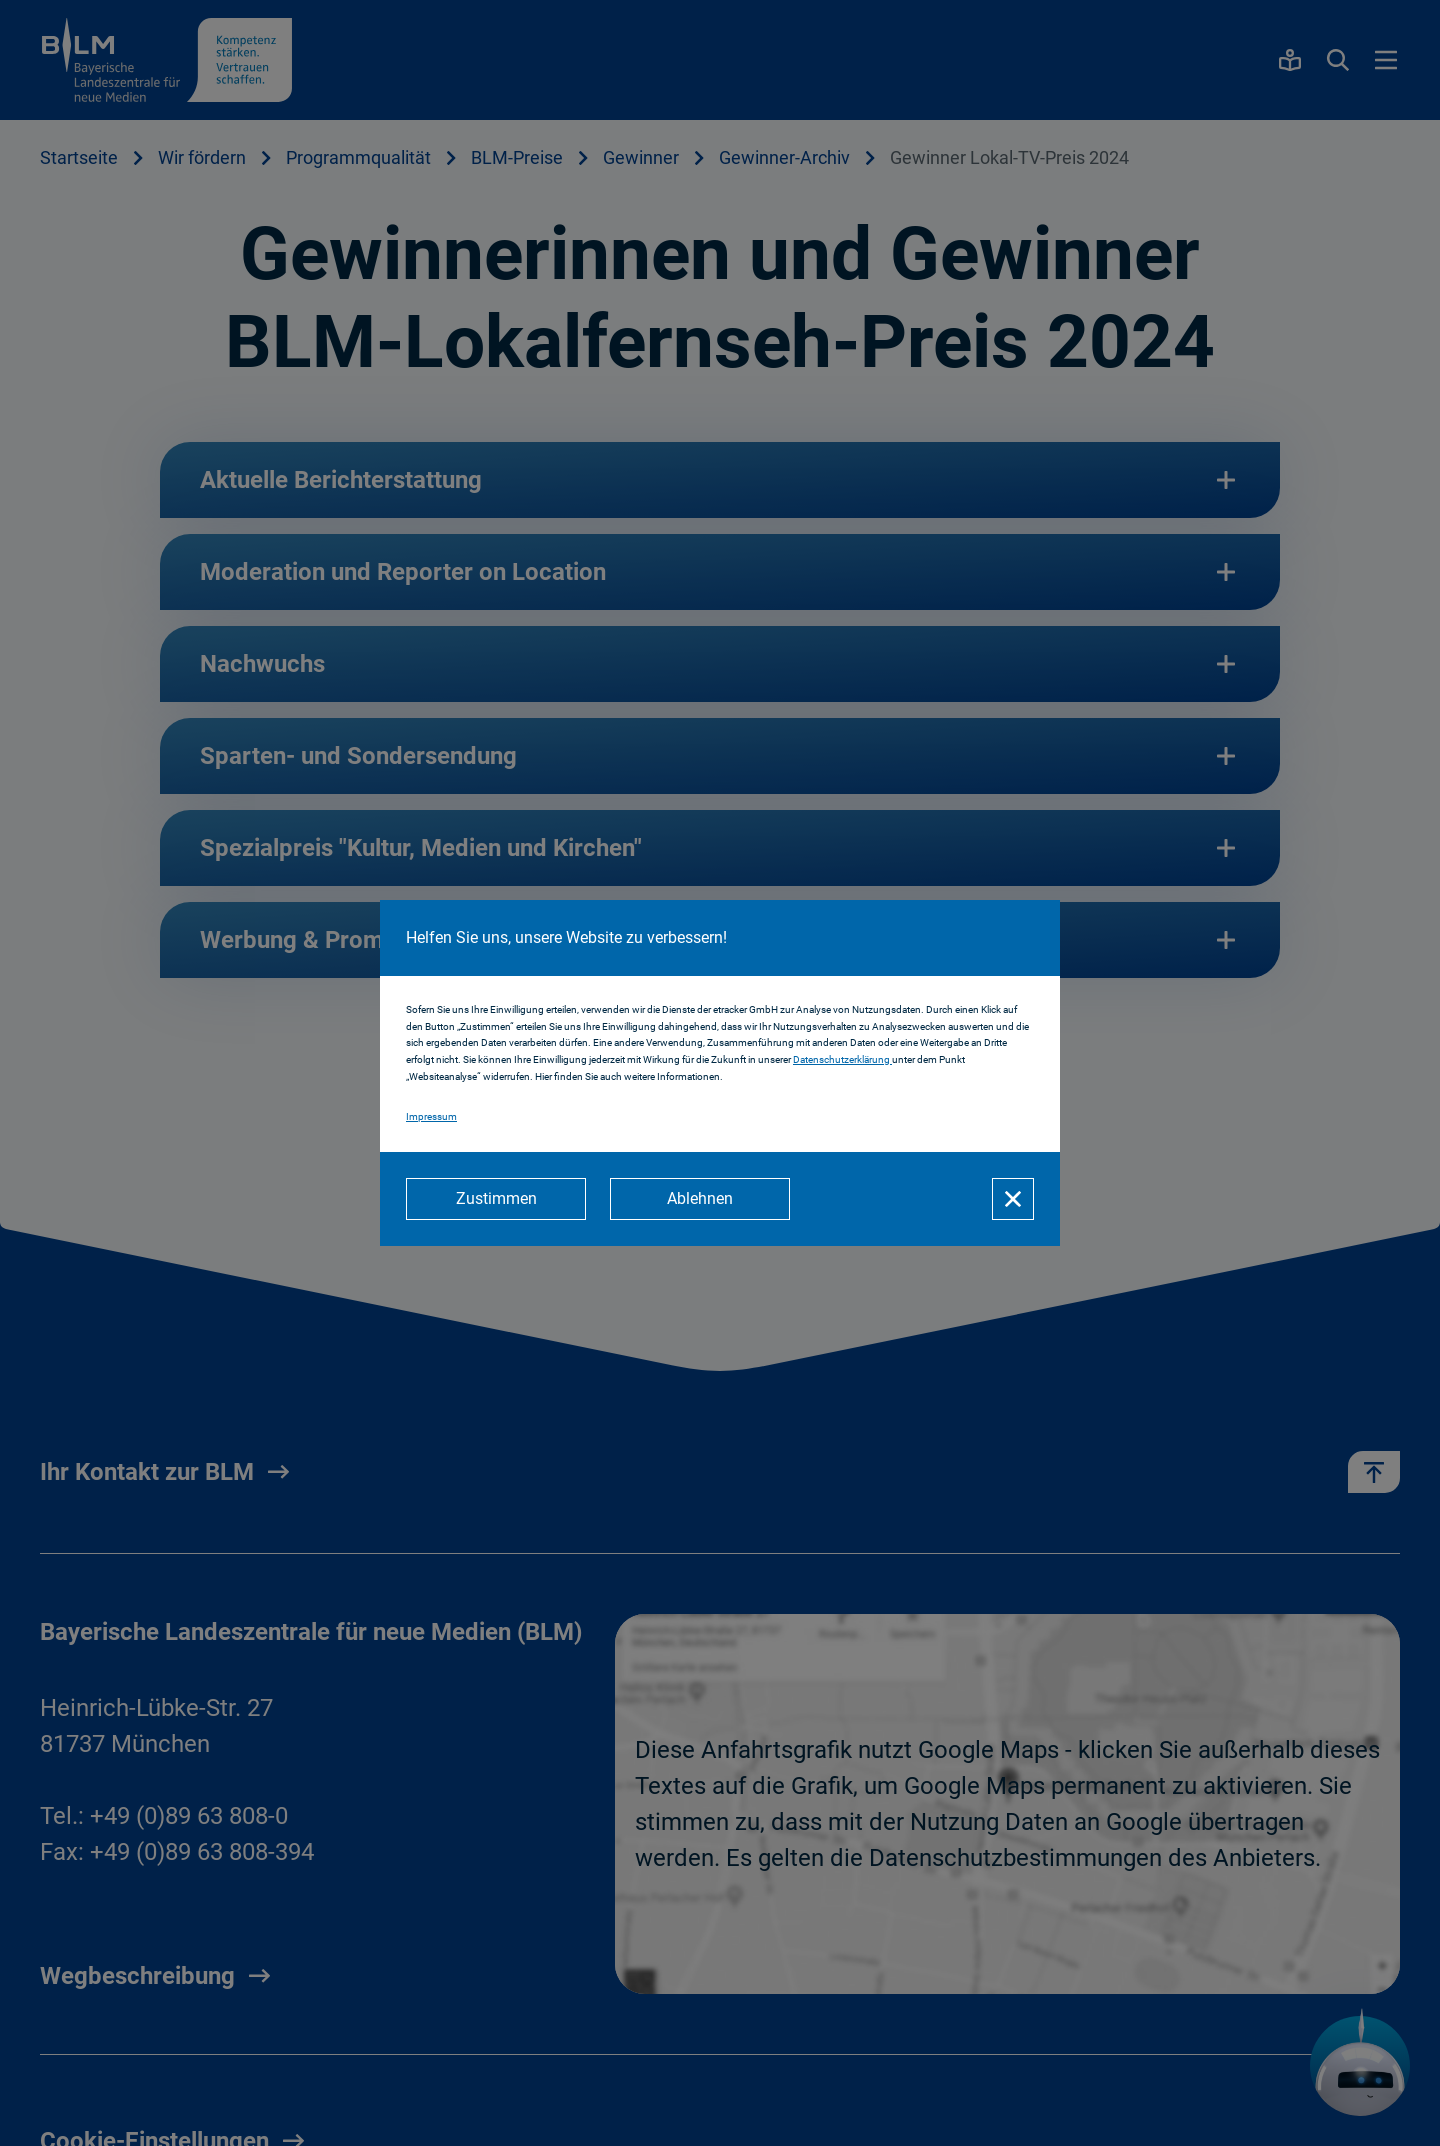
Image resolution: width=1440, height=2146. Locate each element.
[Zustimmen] (496, 1199)
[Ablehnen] (700, 1199)
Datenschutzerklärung (842, 1059)
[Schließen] (1013, 1199)
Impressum (431, 1116)
